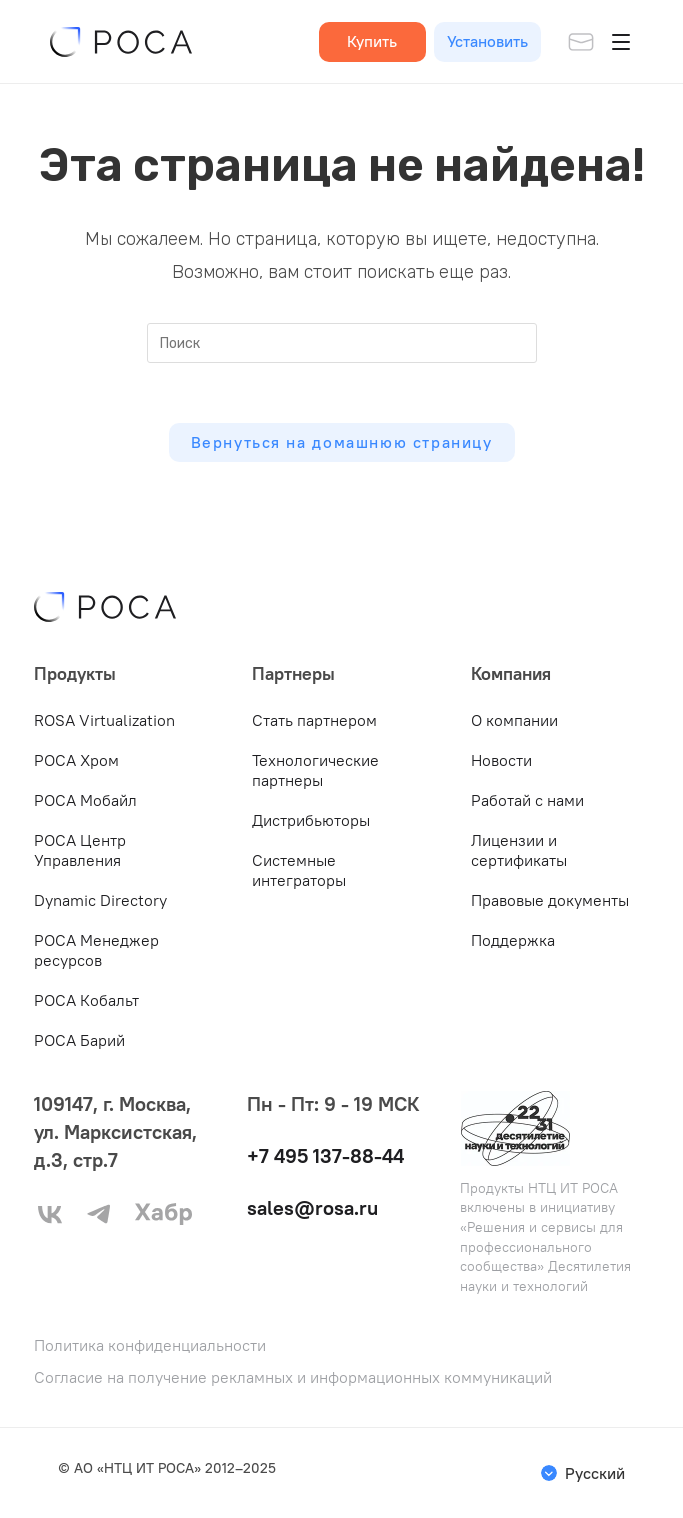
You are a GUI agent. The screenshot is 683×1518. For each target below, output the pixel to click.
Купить (372, 41)
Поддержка (513, 940)
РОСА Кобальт (86, 1000)
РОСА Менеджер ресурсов (96, 950)
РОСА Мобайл (85, 800)
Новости (501, 760)
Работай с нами (527, 800)
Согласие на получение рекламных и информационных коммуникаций (293, 1377)
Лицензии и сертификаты (519, 850)
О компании (514, 720)
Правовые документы (550, 900)
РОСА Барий (79, 1040)
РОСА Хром (76, 760)
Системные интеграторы (299, 870)
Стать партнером (314, 720)
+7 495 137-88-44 (325, 1155)
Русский (595, 1473)
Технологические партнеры (315, 770)
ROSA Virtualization (104, 720)
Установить (487, 41)
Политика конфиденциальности (150, 1345)
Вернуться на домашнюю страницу (342, 442)
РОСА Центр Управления (80, 850)
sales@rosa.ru (312, 1207)
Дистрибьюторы (311, 820)
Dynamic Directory (100, 900)
